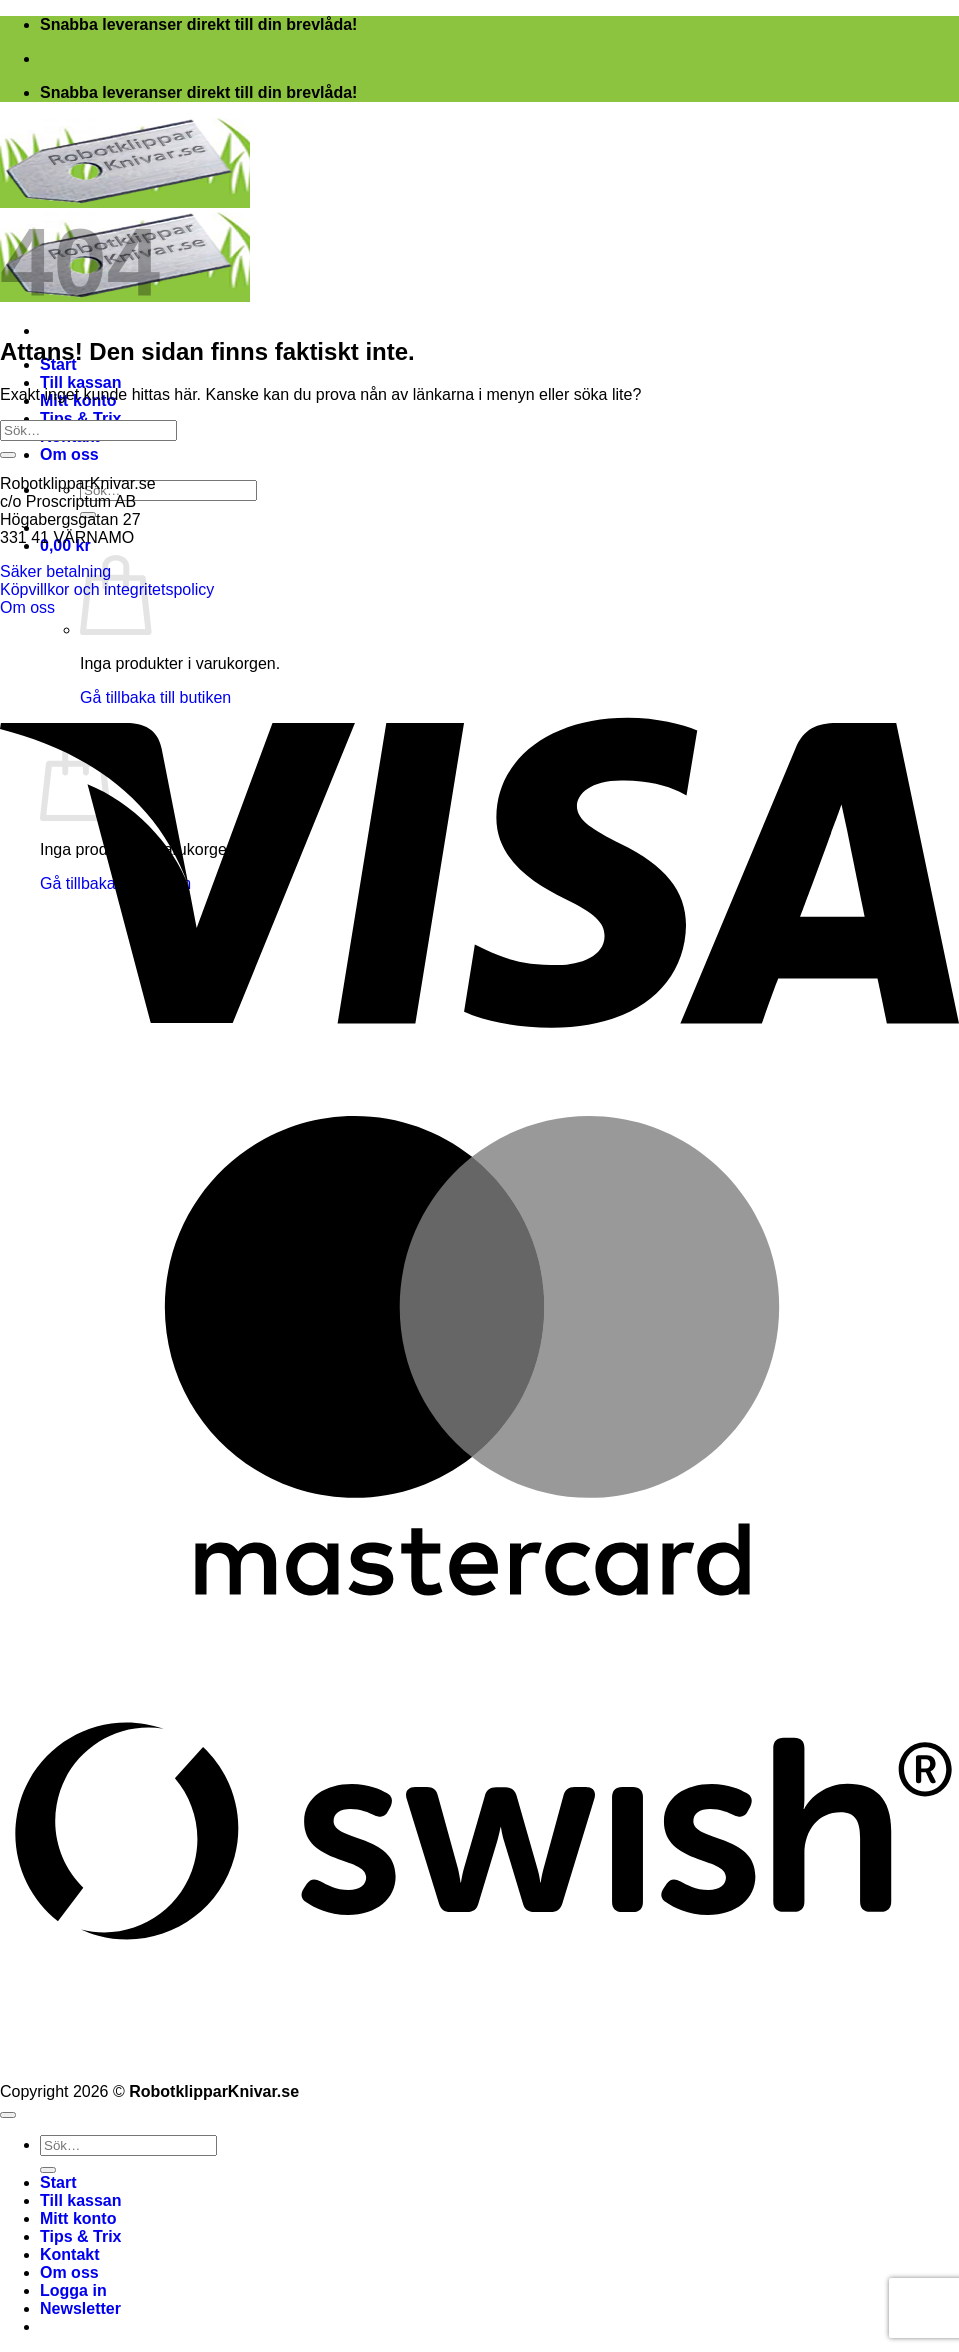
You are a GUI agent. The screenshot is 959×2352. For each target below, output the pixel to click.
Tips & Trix (81, 418)
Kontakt (70, 2254)
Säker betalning (55, 571)
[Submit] (8, 455)
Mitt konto (78, 2218)
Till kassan (81, 382)
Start (58, 2182)
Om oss (69, 454)
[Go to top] (8, 2115)
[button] (80, 2308)
